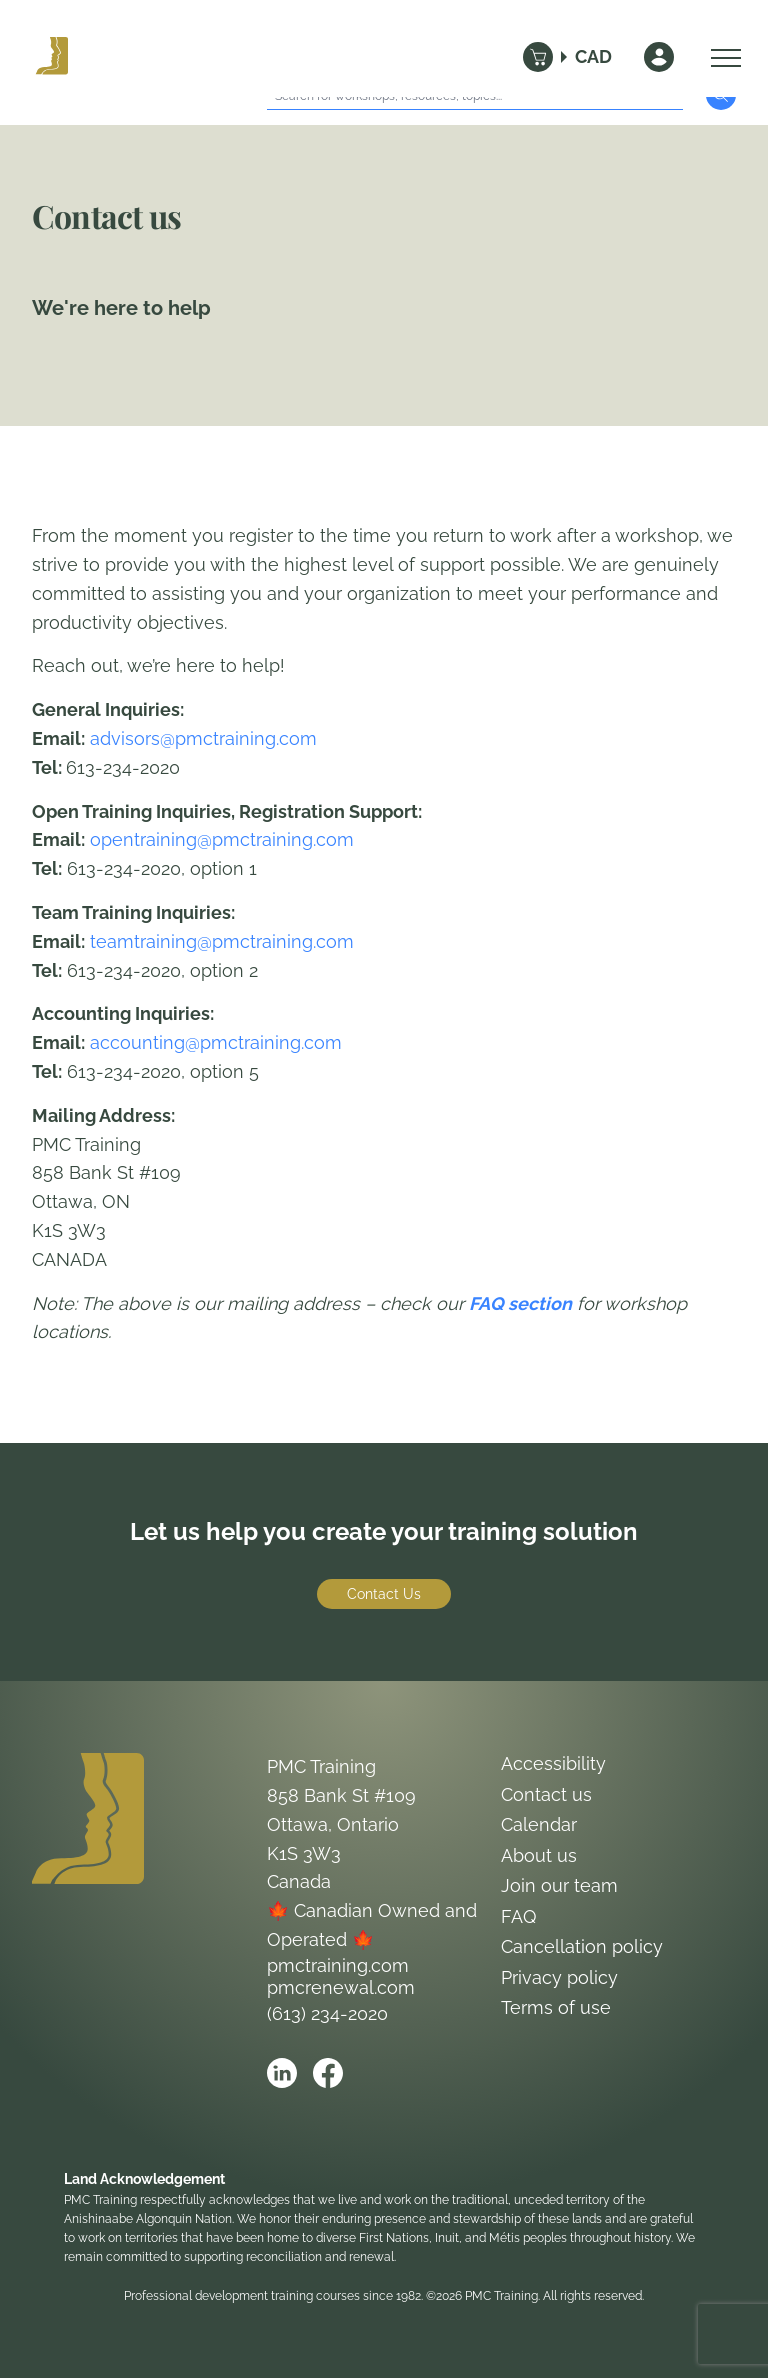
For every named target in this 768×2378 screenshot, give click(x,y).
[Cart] (538, 57)
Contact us (546, 1794)
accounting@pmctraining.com (216, 1042)
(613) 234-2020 (327, 2013)
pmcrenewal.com (341, 1987)
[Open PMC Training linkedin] (282, 2073)
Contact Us (384, 1594)
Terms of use (556, 2007)
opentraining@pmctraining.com (222, 839)
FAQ (518, 1916)
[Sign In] (659, 57)
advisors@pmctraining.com (203, 738)
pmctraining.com (338, 1965)
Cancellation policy (582, 1946)
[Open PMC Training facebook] (328, 2073)
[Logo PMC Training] (52, 57)
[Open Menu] (721, 57)
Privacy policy (559, 1977)
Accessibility (553, 1763)
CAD (593, 56)
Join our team (559, 1885)
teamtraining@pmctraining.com (222, 941)
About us (539, 1855)
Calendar (539, 1824)
